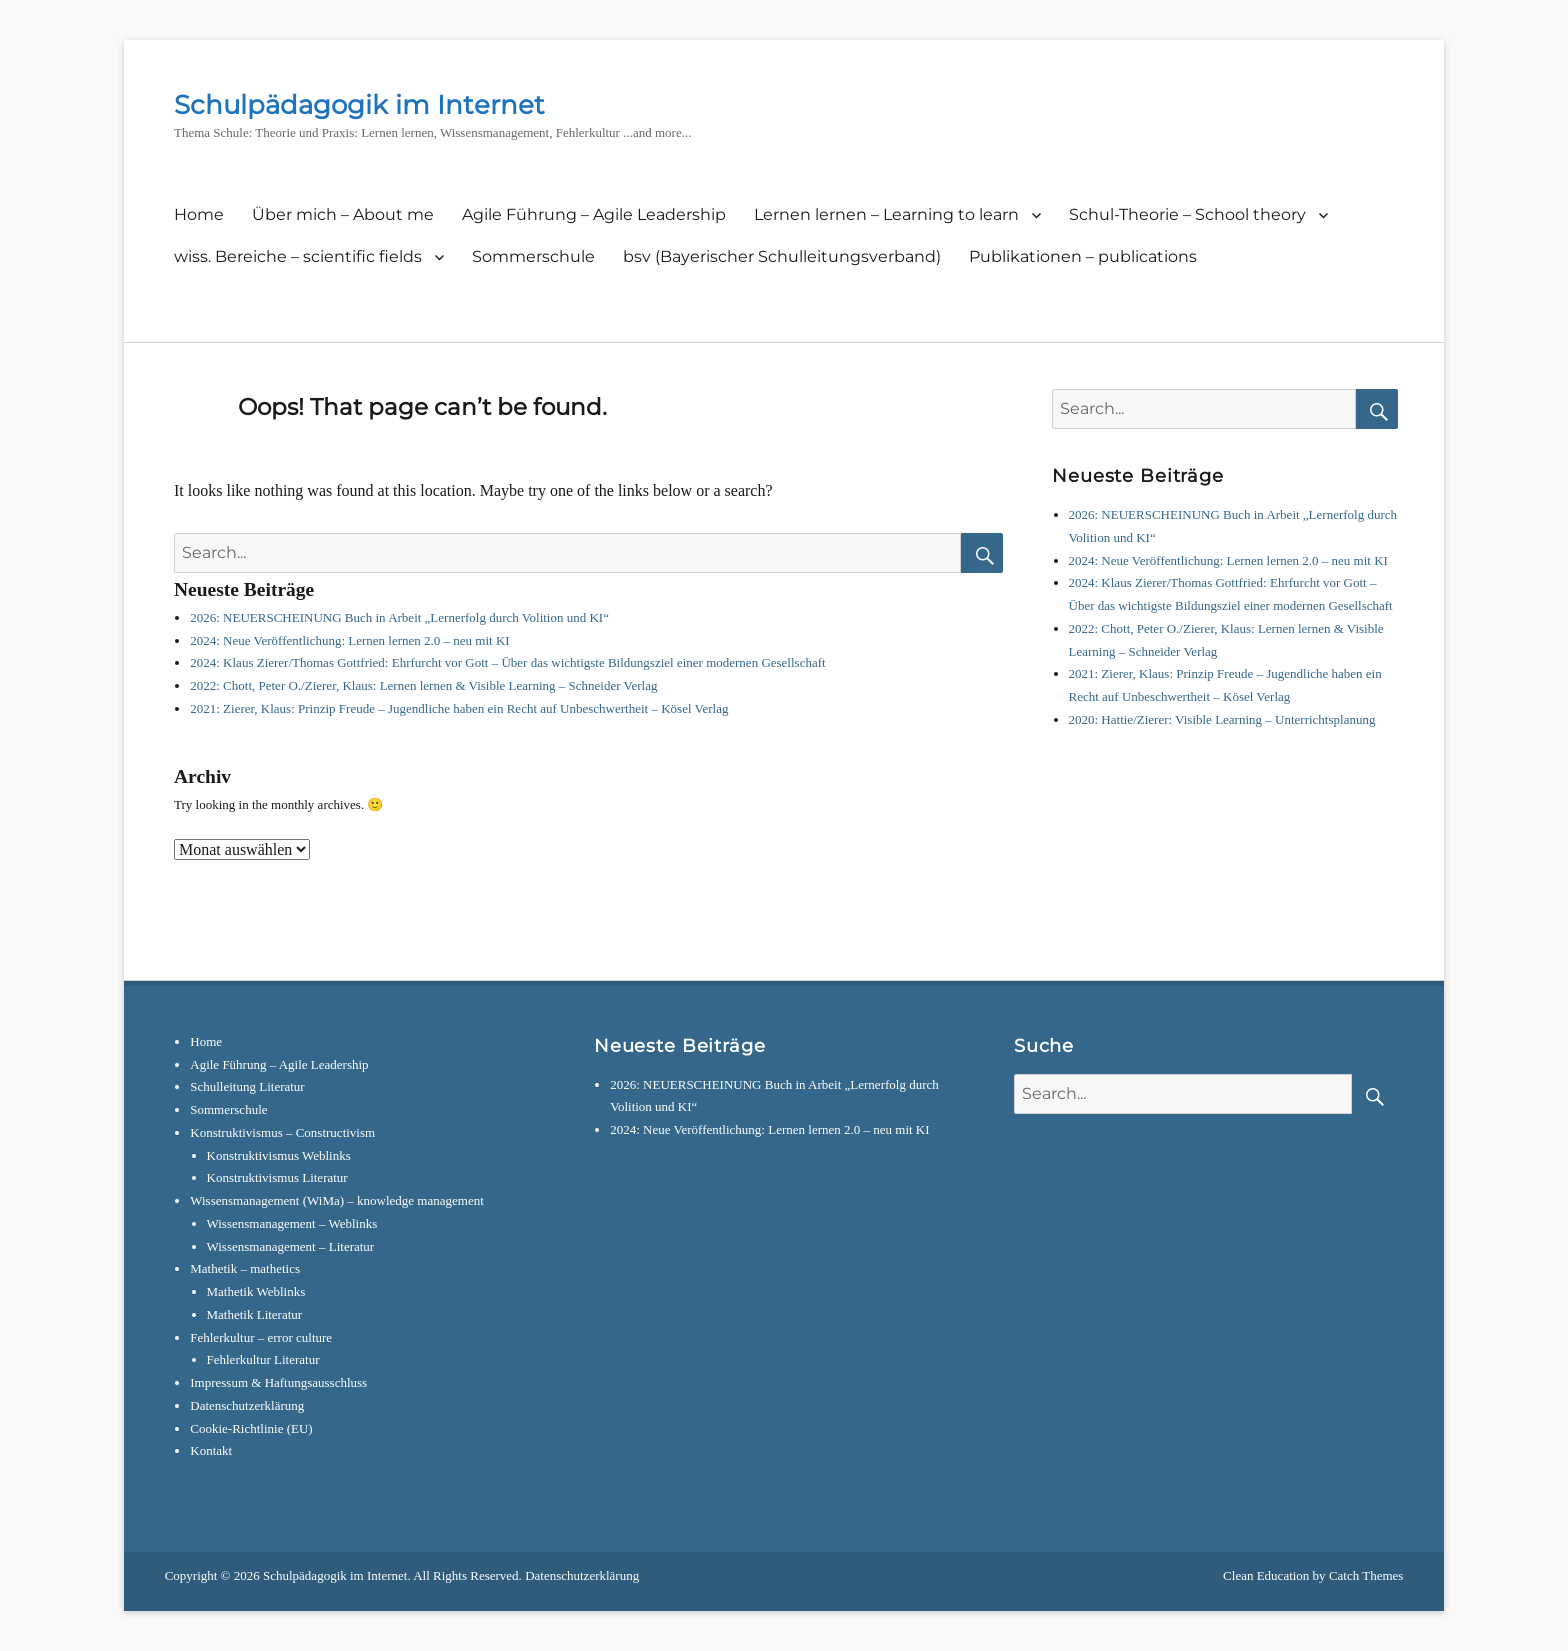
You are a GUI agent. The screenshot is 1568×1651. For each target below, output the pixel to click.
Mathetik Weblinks (256, 1291)
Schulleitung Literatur (247, 1086)
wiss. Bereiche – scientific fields (298, 256)
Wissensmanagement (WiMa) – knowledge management (337, 1200)
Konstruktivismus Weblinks (279, 1155)
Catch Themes (1366, 1575)
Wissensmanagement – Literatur (291, 1246)
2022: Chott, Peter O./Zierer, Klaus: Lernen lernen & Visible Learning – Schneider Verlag (423, 685)
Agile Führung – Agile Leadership (594, 214)
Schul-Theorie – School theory (1187, 214)
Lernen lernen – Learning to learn (886, 214)
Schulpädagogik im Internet (359, 105)
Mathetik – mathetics (245, 1268)
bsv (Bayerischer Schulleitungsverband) (782, 256)
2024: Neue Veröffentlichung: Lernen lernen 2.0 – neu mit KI (349, 640)
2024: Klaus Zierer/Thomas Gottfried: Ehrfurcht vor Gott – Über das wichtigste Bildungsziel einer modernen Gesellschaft (507, 662)
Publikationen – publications (1083, 256)
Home (199, 214)
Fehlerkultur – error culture (261, 1337)
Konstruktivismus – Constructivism (282, 1132)
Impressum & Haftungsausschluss (278, 1382)
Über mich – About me (343, 214)
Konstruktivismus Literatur (277, 1177)
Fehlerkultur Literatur (263, 1359)
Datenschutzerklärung (247, 1405)
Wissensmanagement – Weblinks (292, 1223)
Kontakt (211, 1450)
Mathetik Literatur (255, 1314)
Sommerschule (533, 256)
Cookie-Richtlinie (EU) (251, 1428)
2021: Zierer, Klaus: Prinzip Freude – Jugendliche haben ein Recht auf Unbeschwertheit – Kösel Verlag (459, 708)
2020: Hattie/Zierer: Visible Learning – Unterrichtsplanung (1222, 719)
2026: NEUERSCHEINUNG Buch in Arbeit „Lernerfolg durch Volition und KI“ (399, 617)
